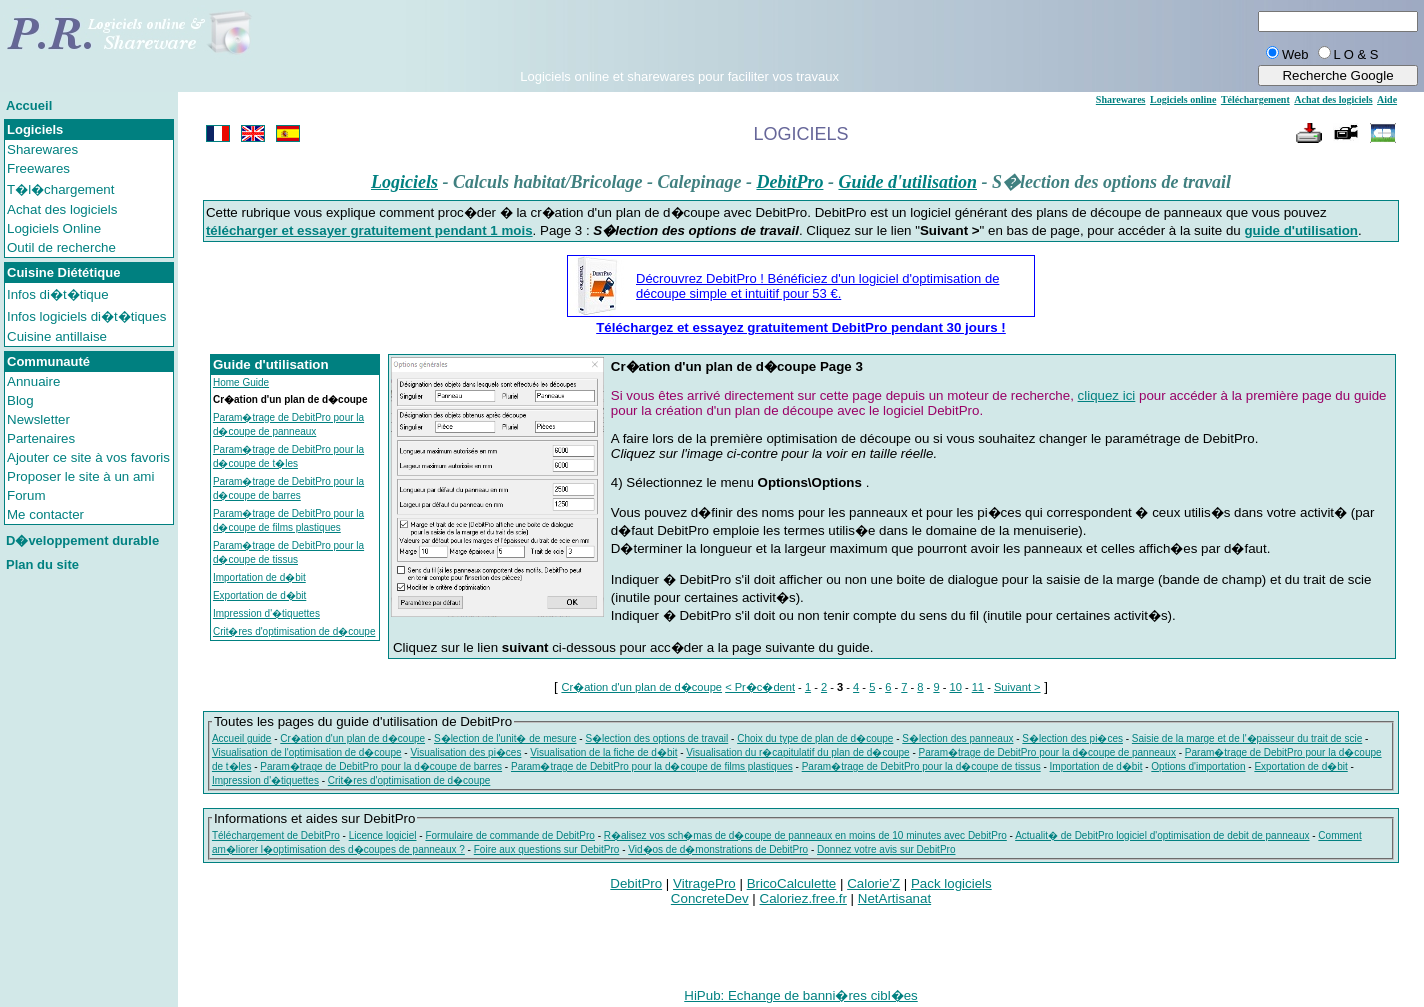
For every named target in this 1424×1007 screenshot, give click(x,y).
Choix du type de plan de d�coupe (815, 738)
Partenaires (41, 438)
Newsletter (38, 419)
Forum (26, 495)
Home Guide (241, 382)
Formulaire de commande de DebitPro (510, 835)
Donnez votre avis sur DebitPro (886, 849)
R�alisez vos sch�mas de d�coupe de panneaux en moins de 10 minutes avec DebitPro (805, 835)
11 (978, 687)
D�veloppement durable (82, 540)
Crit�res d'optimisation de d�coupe (294, 631)
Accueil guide (241, 738)
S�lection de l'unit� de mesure (505, 738)
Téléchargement (1255, 99)
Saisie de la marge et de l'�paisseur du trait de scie (1247, 738)
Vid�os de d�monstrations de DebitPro (718, 849)
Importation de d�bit (259, 577)
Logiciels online (1183, 99)
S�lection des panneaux (957, 738)
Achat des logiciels (62, 209)
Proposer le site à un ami (80, 476)
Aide (1387, 99)
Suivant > (1017, 687)
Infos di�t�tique (58, 294)
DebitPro (789, 182)
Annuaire (33, 381)
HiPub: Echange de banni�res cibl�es (800, 995)
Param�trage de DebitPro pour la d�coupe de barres (381, 766)
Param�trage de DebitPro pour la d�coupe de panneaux (1047, 752)
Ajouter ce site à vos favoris (88, 457)
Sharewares (42, 149)
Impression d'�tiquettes (266, 613)
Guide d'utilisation (907, 182)
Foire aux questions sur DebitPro (547, 849)
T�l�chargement (61, 189)
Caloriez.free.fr (803, 898)
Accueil (29, 105)
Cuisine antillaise (57, 336)
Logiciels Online (54, 228)
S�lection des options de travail (656, 738)
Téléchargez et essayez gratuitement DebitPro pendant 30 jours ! (801, 327)
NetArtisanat (894, 898)
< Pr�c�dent (760, 687)
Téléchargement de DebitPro (276, 835)
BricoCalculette (792, 883)
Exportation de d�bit (259, 595)
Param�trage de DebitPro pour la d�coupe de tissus (921, 766)
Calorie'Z (873, 883)
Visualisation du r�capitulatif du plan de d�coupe (797, 752)
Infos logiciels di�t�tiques (86, 316)
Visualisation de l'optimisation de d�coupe (307, 752)
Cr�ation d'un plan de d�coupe (641, 687)
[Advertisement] (680, 39)
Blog (20, 400)
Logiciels (404, 182)
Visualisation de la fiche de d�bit (603, 752)
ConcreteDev (710, 898)
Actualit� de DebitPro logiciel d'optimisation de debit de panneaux (1162, 835)
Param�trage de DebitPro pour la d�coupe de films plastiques (652, 766)
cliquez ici (1107, 395)
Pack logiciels (951, 883)
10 (955, 687)
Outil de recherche (61, 247)
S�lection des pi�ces (1072, 738)
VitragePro (704, 883)
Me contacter (45, 514)
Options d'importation (1198, 766)
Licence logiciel (383, 835)
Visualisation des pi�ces (465, 752)
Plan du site (42, 564)
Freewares (38, 168)
